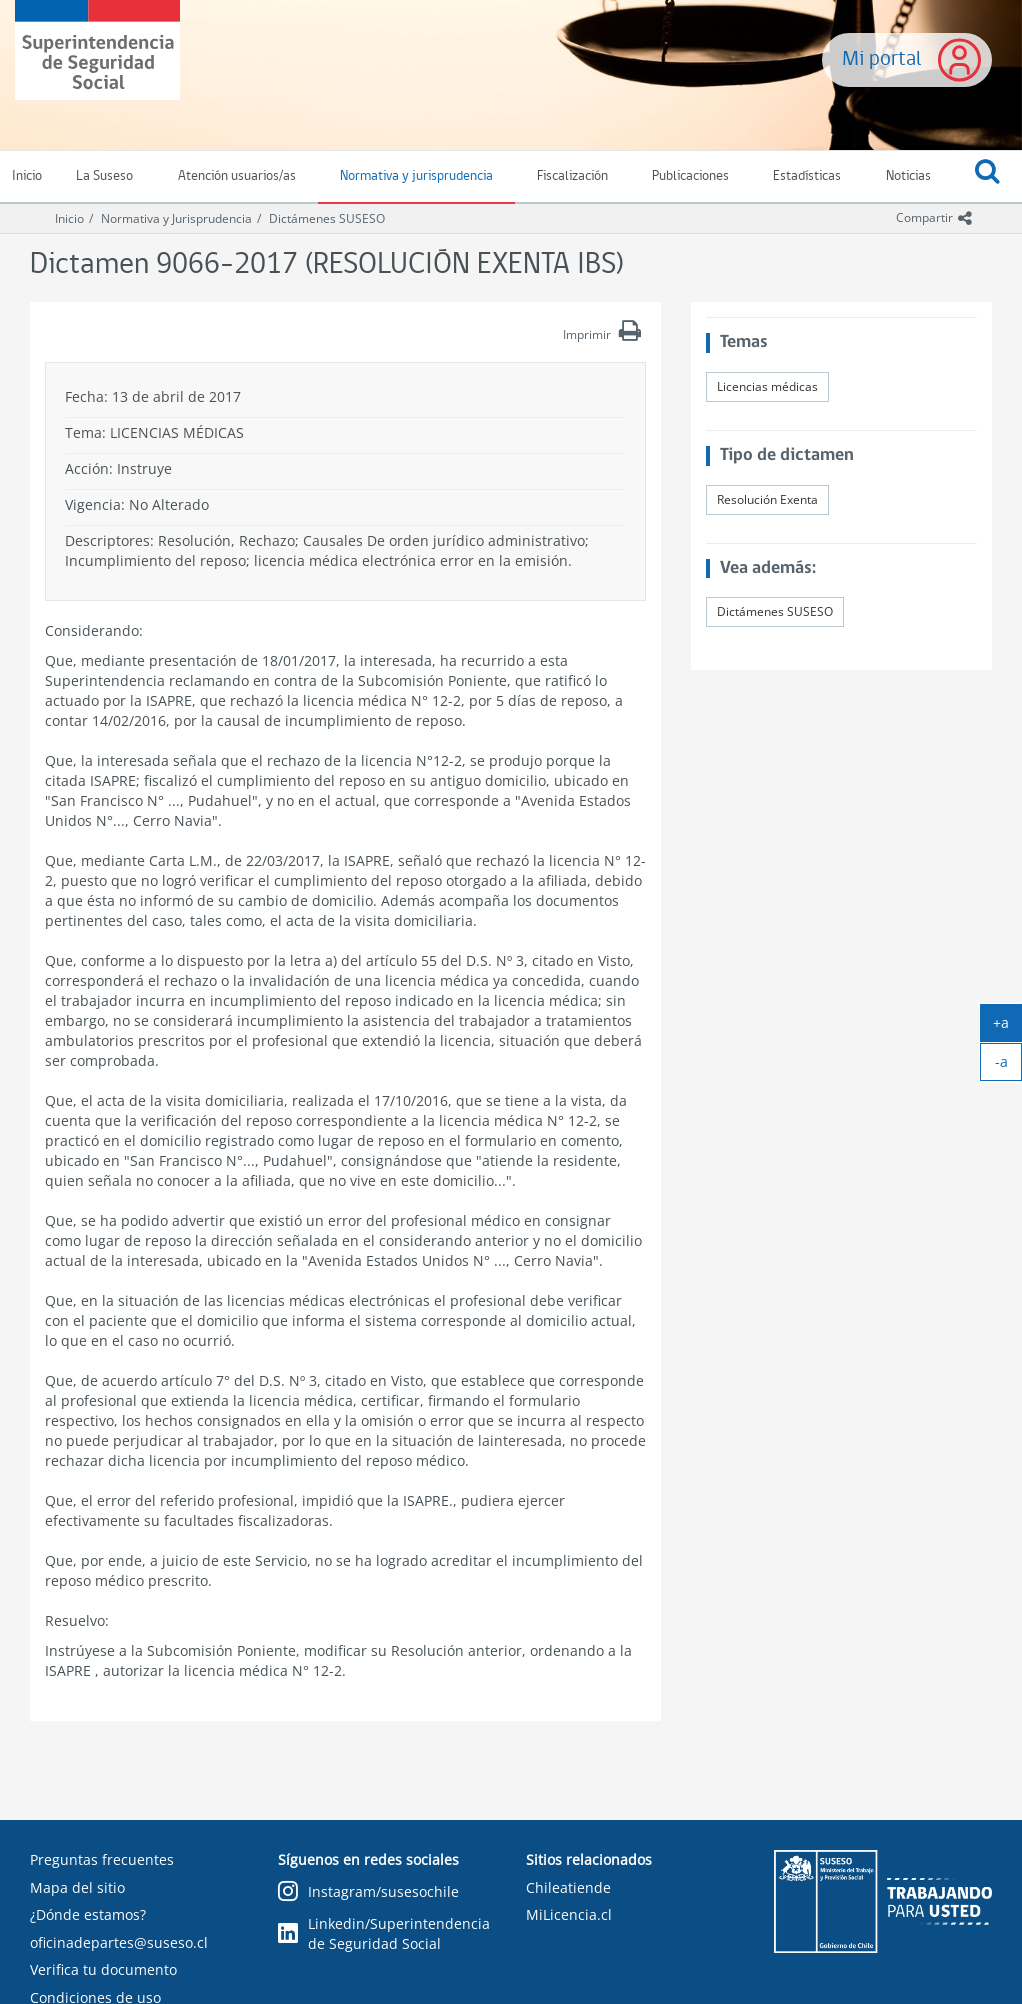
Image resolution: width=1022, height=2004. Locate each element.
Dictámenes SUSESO (327, 218)
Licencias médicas (767, 386)
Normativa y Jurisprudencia (176, 218)
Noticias (908, 176)
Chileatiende (568, 1887)
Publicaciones (690, 176)
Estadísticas (807, 176)
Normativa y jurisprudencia (416, 176)
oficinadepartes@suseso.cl (119, 1942)
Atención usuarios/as (237, 176)
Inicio (69, 218)
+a (1007, 1027)
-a (1009, 1066)
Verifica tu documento (103, 1969)
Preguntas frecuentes (102, 1859)
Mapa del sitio (77, 1887)
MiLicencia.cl (569, 1914)
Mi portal (882, 59)
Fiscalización (572, 176)
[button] (987, 177)
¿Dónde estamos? (88, 1914)
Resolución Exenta (767, 499)
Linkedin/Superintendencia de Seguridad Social (384, 1933)
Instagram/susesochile (368, 1892)
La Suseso (104, 176)
